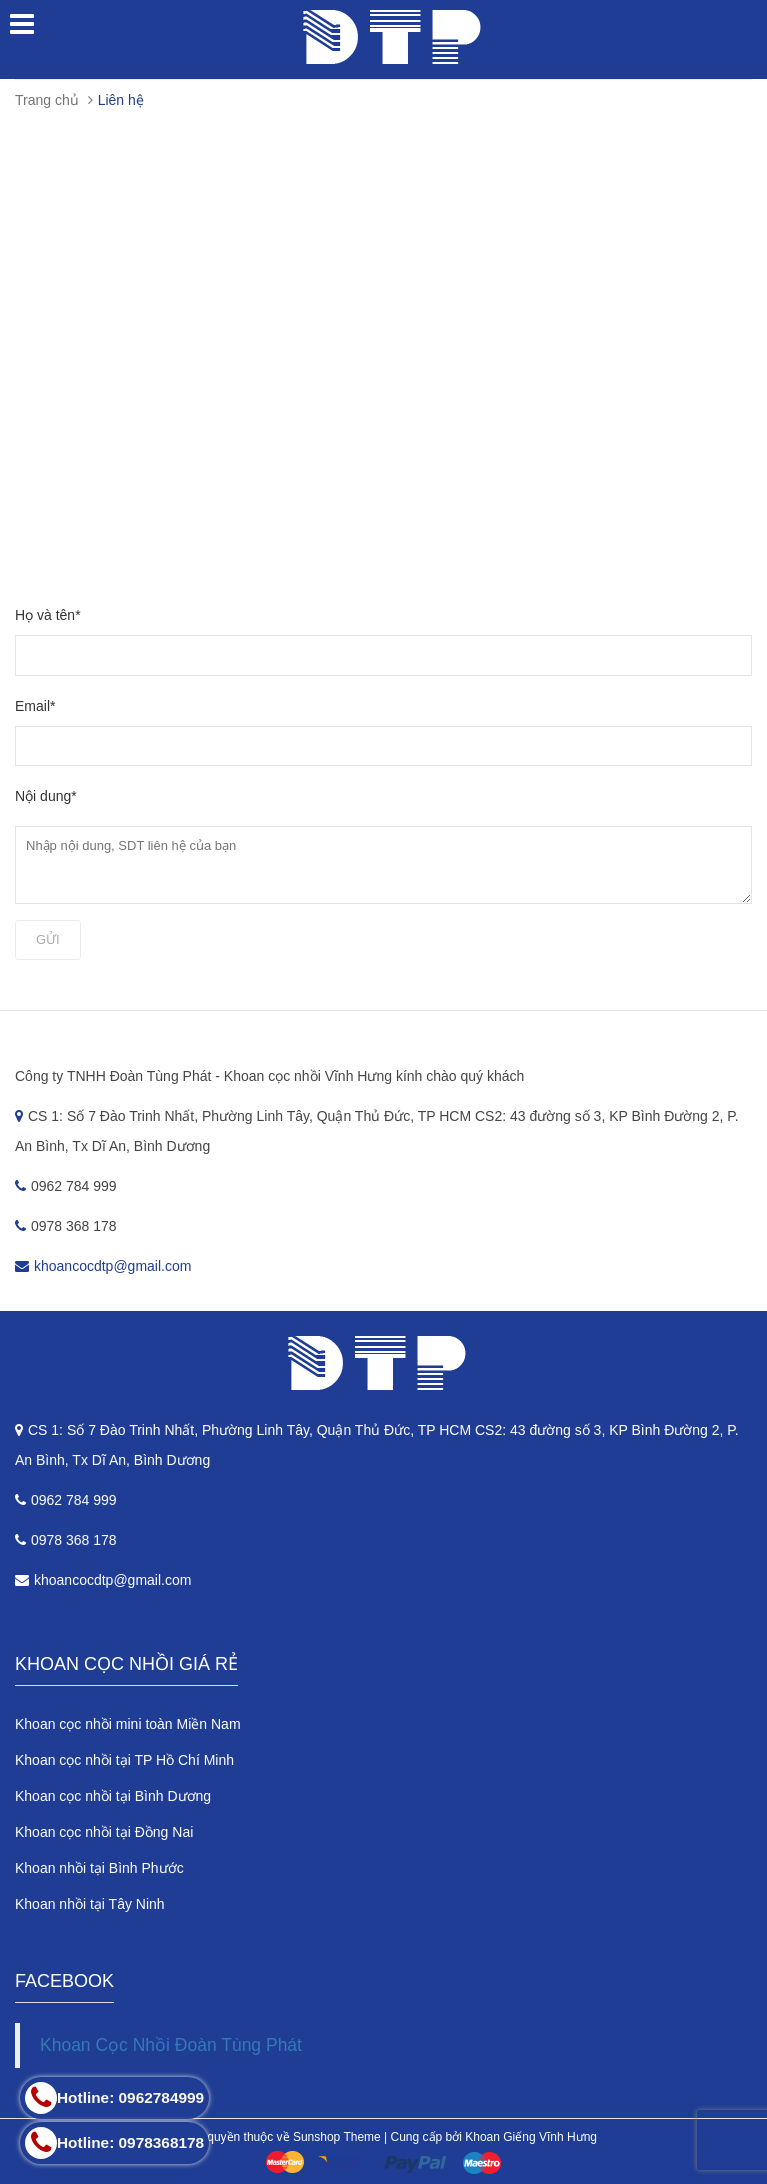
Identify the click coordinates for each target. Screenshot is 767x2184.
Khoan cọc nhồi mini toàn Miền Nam (128, 1724)
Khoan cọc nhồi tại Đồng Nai (104, 1832)
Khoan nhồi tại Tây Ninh (90, 1904)
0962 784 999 (66, 1500)
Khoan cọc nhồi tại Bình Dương (113, 1796)
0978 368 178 (66, 1540)
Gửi (48, 939)
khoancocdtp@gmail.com (112, 1266)
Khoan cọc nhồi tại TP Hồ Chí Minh (124, 1760)
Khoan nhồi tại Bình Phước (99, 1868)
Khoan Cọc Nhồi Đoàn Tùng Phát (171, 2045)
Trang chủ (47, 100)
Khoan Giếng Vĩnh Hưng (531, 2137)
